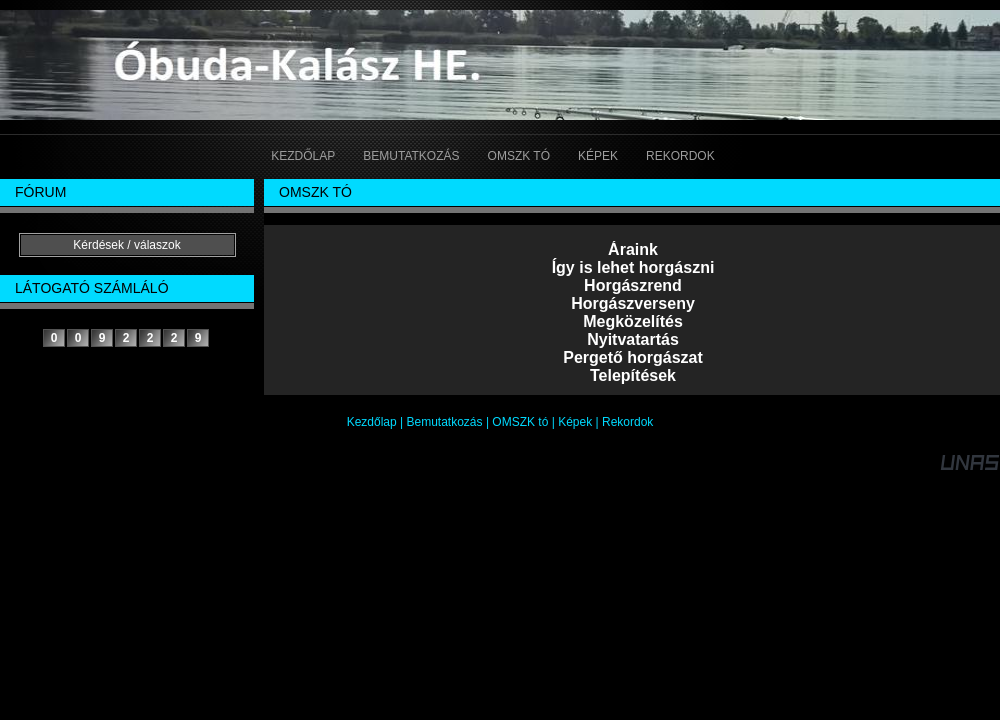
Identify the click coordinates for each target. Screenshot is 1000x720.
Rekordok (627, 422)
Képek (575, 422)
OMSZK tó (520, 422)
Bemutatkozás (445, 422)
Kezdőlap (372, 422)
